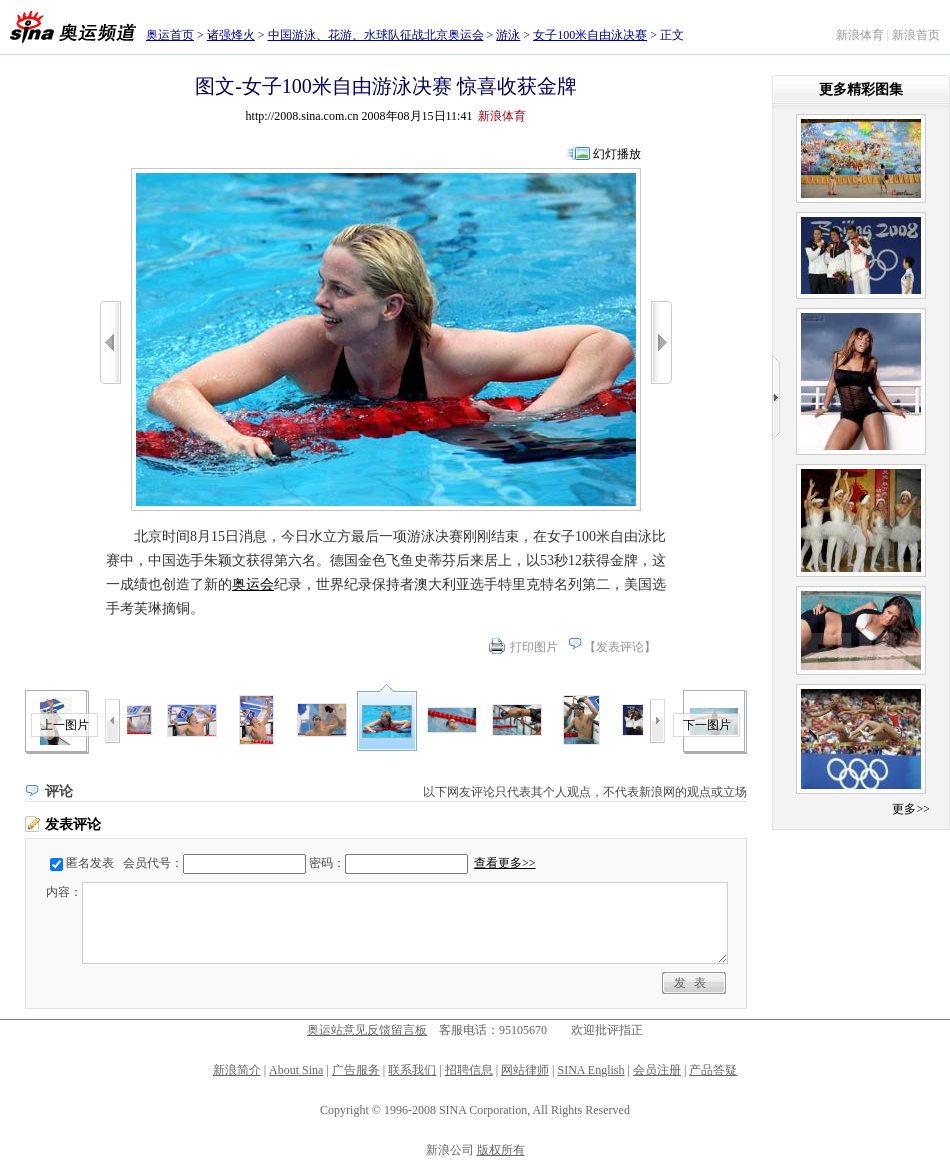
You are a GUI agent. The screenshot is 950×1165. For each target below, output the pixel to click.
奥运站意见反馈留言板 (367, 1030)
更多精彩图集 (861, 89)
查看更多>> (505, 863)
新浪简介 (237, 1070)
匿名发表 (90, 863)
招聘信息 (469, 1070)
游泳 (508, 35)
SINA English (590, 1070)
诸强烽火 (231, 35)
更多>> (911, 809)
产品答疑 (713, 1070)
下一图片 (707, 725)
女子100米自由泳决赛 (590, 35)
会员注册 (657, 1070)
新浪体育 (860, 35)
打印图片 (534, 647)
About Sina (296, 1070)
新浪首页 (916, 35)
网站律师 (525, 1070)
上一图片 (65, 725)
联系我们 (412, 1070)
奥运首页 (170, 35)
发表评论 (620, 647)
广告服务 (356, 1070)
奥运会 (253, 584)
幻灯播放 (617, 154)
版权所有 (501, 1150)
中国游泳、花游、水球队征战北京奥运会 (376, 35)
